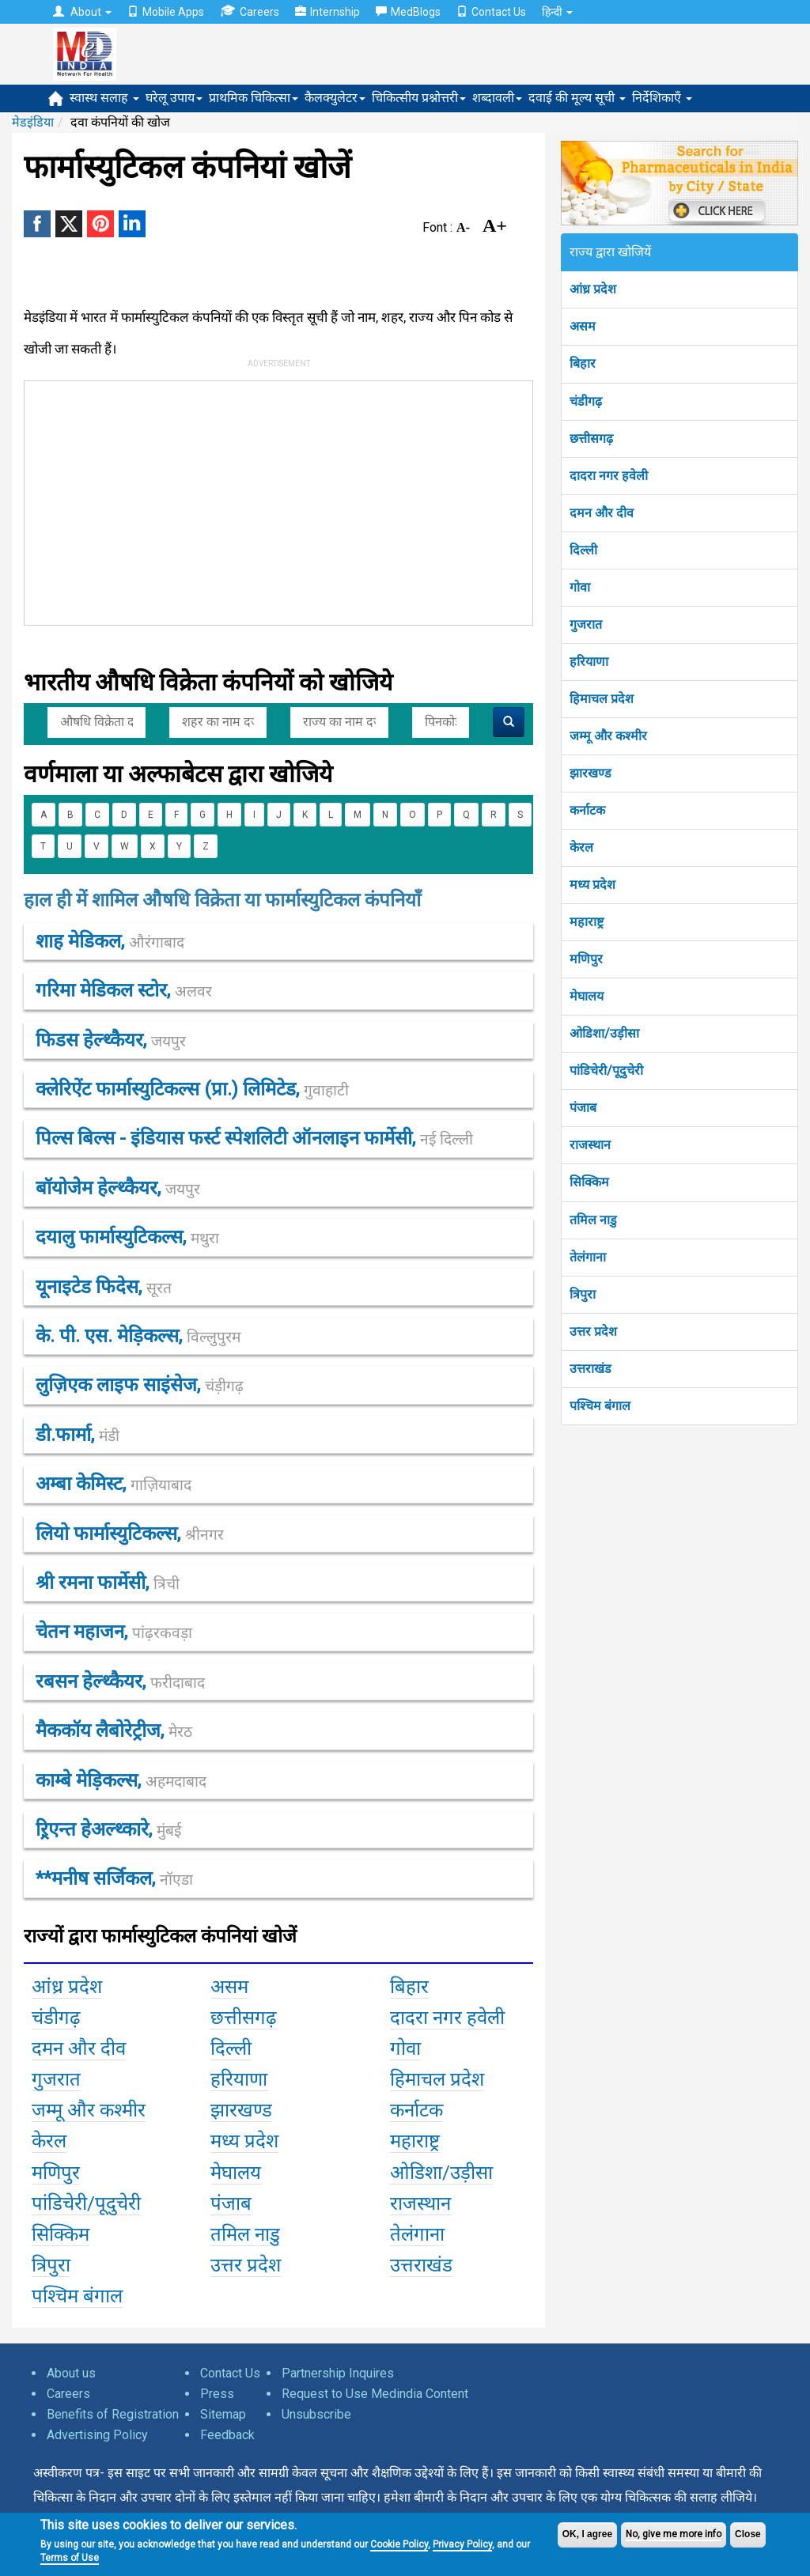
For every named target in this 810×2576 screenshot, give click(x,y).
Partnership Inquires (338, 2373)
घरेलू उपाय (174, 97)
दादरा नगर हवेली (609, 475)
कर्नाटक (587, 810)
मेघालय (587, 996)
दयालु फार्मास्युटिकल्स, (127, 1237)
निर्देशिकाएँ (662, 97)
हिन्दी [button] (557, 12)
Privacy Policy (462, 2544)
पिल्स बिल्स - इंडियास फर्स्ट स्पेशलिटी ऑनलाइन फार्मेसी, (254, 1138)
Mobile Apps (165, 12)
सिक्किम (589, 1182)
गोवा (580, 587)
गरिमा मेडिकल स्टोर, (124, 990)
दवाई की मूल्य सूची (577, 97)
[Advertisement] (264, 499)
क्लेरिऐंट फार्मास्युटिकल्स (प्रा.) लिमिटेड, (192, 1089)
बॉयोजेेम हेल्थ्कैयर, (118, 1188)
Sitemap (223, 2414)
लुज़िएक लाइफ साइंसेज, (140, 1385)
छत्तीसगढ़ (591, 438)
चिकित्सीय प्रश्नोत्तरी (419, 97)
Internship (327, 12)
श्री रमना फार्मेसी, (108, 1583)
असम (583, 326)
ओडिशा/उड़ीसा (604, 1033)
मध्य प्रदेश (592, 884)
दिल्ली (583, 550)
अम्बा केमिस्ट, (113, 1484)
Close (748, 2534)
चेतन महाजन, (114, 1632)
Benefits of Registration (113, 2414)
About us (71, 2373)
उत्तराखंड (590, 1368)
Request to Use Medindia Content (375, 2393)
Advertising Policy (97, 2434)
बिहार (583, 363)
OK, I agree (587, 2534)
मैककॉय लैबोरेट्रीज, (114, 1730)
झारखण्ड (590, 773)
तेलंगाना (588, 1257)
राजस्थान (590, 1144)
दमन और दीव (602, 512)
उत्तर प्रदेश (593, 1331)
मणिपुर (586, 958)
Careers (249, 11)
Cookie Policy (399, 2544)
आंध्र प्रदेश (593, 289)
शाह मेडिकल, (110, 941)
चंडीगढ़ (586, 401)
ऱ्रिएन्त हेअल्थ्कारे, (108, 1829)
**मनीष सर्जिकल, (114, 1878)
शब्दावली (497, 97)
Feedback (227, 2434)
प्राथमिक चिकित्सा (253, 97)
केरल (581, 847)
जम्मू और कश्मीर (608, 735)
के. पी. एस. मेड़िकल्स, (138, 1336)
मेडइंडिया (33, 122)
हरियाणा (589, 661)
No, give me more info (673, 2534)
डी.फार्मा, (77, 1435)
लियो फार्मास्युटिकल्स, (130, 1534)
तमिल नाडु (593, 1219)
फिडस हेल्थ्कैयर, (111, 1040)
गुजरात (586, 624)
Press (217, 2393)
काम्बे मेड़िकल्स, (121, 1780)
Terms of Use (69, 2557)
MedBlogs (408, 12)
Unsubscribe (316, 2414)
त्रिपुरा (583, 1294)
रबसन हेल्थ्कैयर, (120, 1681)
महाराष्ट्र (587, 921)
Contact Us (491, 12)
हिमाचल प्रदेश (602, 698)
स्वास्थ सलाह (104, 97)
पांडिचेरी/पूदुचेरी (606, 1070)
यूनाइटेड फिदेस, (104, 1287)
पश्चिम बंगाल (600, 1405)
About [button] (82, 12)
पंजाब (583, 1107)
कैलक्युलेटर (335, 97)
